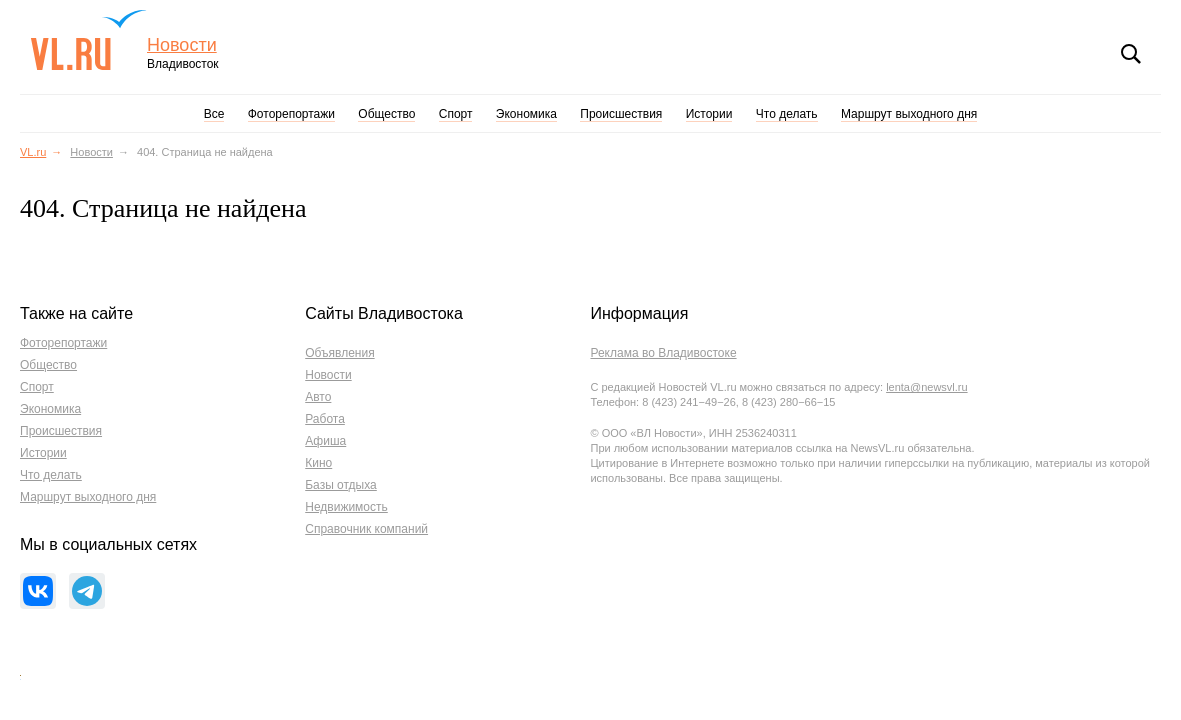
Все (214, 114)
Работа (325, 419)
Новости (182, 45)
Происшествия (621, 114)
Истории (709, 114)
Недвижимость (346, 507)
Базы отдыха (341, 485)
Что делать (787, 114)
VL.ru (88, 40)
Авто (318, 397)
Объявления (339, 353)
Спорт (456, 114)
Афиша (325, 441)
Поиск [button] (1131, 54)
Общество (386, 114)
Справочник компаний (366, 529)
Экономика (526, 114)
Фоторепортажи (291, 114)
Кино (318, 463)
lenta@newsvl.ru (926, 387)
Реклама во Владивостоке (663, 353)
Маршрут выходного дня (909, 114)
